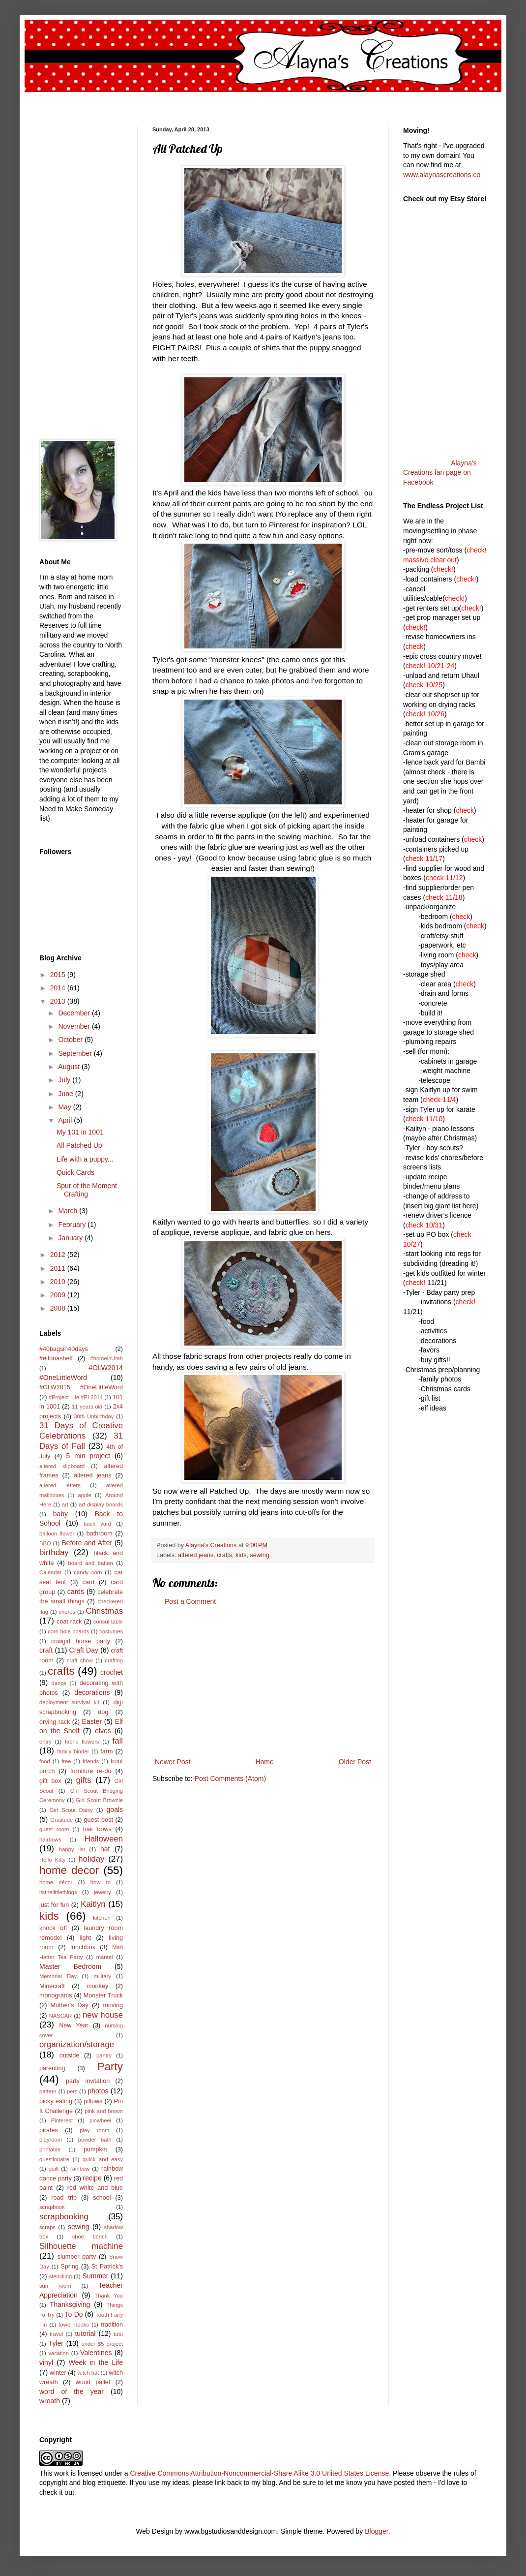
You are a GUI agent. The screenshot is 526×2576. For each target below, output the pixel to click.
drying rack (54, 1721)
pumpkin (95, 2149)
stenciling (60, 2276)
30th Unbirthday (94, 1416)
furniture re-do (91, 1771)
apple (84, 1495)
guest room (54, 1829)
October (71, 1039)
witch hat (88, 2373)
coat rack (69, 1621)
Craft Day (83, 1650)
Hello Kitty (52, 1860)
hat (105, 1849)
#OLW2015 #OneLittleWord (81, 1387)
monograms (55, 1995)
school (102, 2197)
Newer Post (172, 1762)
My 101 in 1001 (80, 1132)
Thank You (108, 2296)
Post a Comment (190, 1601)
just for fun (54, 1904)
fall (118, 1741)
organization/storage (76, 2044)
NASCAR (60, 2016)
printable (49, 2149)
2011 (58, 1268)
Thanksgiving (70, 2304)
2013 (58, 1001)
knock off (53, 1928)
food (44, 1761)
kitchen (101, 1918)
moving (113, 2005)
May (65, 1107)
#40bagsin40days (63, 1349)
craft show (80, 1660)
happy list (72, 1849)
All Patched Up (79, 1145)
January (71, 1238)
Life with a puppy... (85, 1159)
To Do (74, 2314)
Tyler (56, 2343)
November (74, 1026)
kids (240, 1555)
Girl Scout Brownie (99, 1800)
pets (72, 2091)
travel (56, 2334)
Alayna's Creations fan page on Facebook (440, 472)
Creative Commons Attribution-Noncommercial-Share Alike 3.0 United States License (259, 2473)
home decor (69, 1870)
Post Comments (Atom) (230, 1778)
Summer (96, 2276)
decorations (92, 1692)
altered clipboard (62, 1466)
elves (103, 1731)
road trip (64, 2197)
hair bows (97, 1829)
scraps (47, 2227)
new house (103, 2015)
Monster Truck (103, 1995)
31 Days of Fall (81, 1441)
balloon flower (56, 1533)
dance (58, 1683)
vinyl (46, 2362)
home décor (55, 1882)
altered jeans (195, 1555)
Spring (69, 2266)
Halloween (104, 1838)
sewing (259, 1555)
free (66, 1761)
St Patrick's (107, 2266)
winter (58, 2372)
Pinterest (62, 2120)
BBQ (45, 1543)
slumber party (77, 2256)
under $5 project (102, 2344)
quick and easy (103, 2159)
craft (46, 1650)
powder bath (95, 2140)
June (66, 1094)
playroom (50, 2140)
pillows (93, 2101)
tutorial (85, 2333)
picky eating (55, 2101)
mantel (104, 1957)
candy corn (88, 1572)
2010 (58, 1282)
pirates (48, 2130)
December (74, 1013)
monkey (97, 1986)
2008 (58, 1308)
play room (94, 2130)
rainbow (79, 2169)
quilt (54, 2169)
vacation (58, 2353)
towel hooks (74, 2325)
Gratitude (61, 1820)
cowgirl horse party (80, 1641)
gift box (50, 1781)
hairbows (50, 1839)
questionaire (54, 2159)
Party (110, 2066)
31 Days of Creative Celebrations (81, 1431)
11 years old (87, 1407)
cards (75, 1591)
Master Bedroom (70, 1966)
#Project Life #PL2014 (76, 1397)
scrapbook (52, 2207)
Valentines (96, 2353)
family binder (73, 1751)
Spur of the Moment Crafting (87, 1190)
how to (100, 1882)
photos (98, 2091)
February (73, 1224)
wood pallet (93, 2382)
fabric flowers (82, 1742)
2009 (58, 1295)
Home (264, 1762)
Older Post (355, 1762)
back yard (97, 1524)
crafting (114, 1660)
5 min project (88, 1456)
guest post (98, 1819)
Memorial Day (58, 1976)
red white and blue (95, 2187)
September (75, 1053)
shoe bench (90, 2236)
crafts (224, 1555)
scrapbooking (63, 2216)
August (69, 1067)
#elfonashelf (56, 1358)
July (65, 1080)
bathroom (100, 1533)
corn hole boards (68, 1631)
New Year (73, 2025)
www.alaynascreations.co (441, 175)
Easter (92, 1721)
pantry (104, 2055)
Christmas (104, 1611)
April (66, 1120)
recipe (92, 2178)
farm (106, 1751)
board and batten (90, 1563)
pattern (48, 2091)
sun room (55, 2286)
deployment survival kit (69, 1702)
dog (103, 1712)
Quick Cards (75, 1172)
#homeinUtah (106, 1358)
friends (91, 1761)
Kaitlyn (93, 1904)
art (65, 1504)
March (68, 1211)
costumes (111, 1631)
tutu (118, 2334)
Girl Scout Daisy (71, 1810)
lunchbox (82, 1947)
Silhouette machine (81, 2246)
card (88, 1582)
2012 (58, 1254)
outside (69, 2055)
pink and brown (104, 2111)
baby (60, 1514)
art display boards (101, 1504)
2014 (58, 988)
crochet (111, 1672)
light (85, 1937)
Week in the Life (96, 2362)
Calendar (50, 1572)
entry (45, 1742)
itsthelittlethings (58, 1892)
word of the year (71, 2391)
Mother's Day (69, 2005)
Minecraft (52, 1986)
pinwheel (100, 2120)
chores (66, 1612)
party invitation (88, 2081)
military (102, 1976)
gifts (83, 1780)
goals (115, 1809)
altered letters (60, 1485)
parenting (52, 2068)
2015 (58, 975)
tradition (112, 2324)
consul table (108, 1622)
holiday (91, 1859)
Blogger (376, 2531)
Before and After (86, 1543)
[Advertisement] (263, 1682)
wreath (49, 2401)
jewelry (102, 1892)
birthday (54, 1552)
